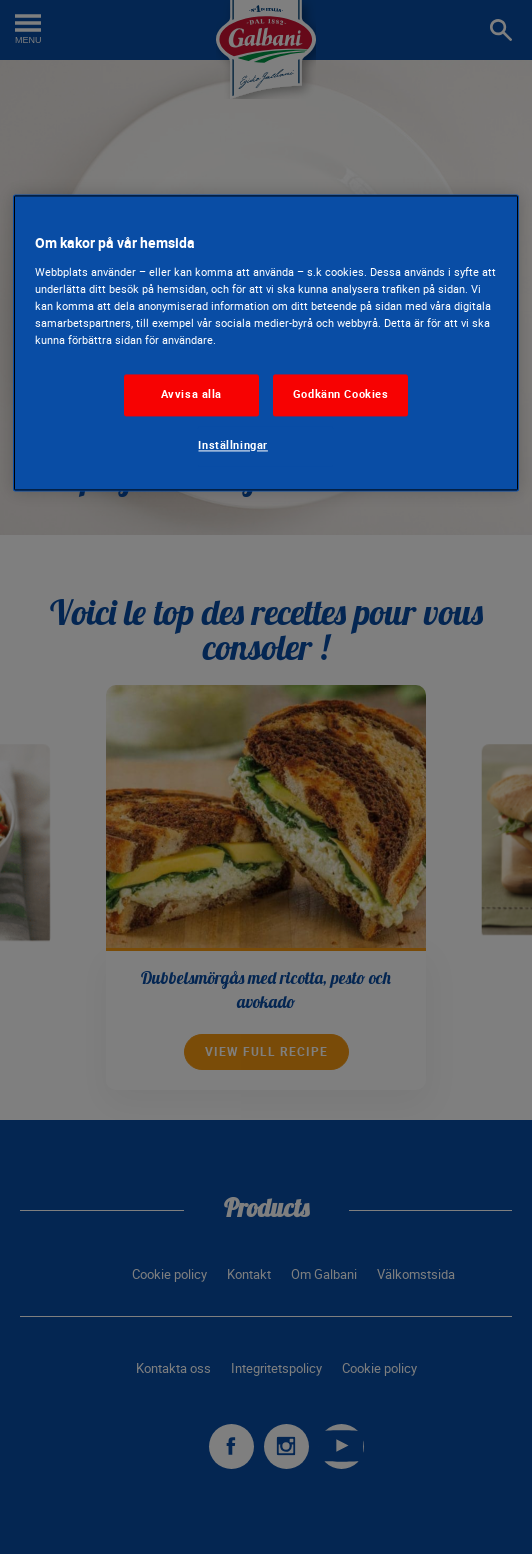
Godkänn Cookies (341, 394)
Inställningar (232, 445)
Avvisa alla (191, 394)
